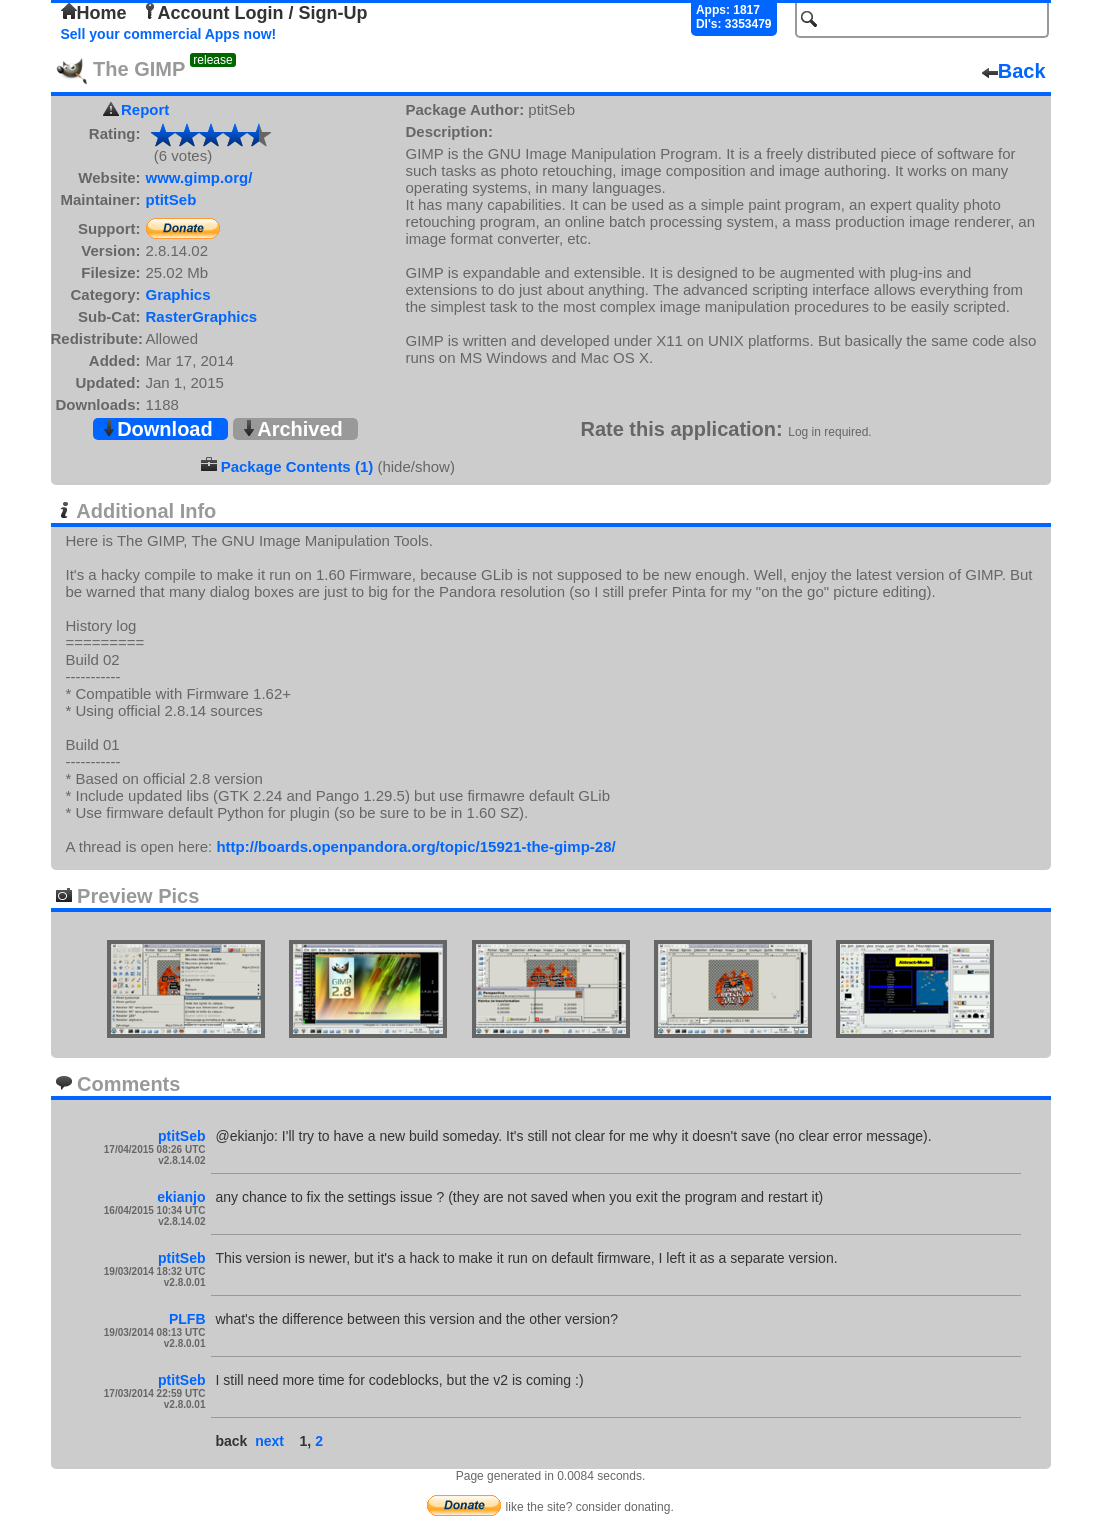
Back (1014, 71)
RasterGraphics (202, 316)
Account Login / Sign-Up (255, 13)
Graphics (178, 294)
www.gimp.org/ (199, 177)
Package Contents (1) (297, 466)
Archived (292, 429)
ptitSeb (171, 199)
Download (157, 429)
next (269, 1441)
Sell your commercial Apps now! (169, 34)
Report (145, 109)
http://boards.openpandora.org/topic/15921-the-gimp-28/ (415, 846)
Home (94, 13)
